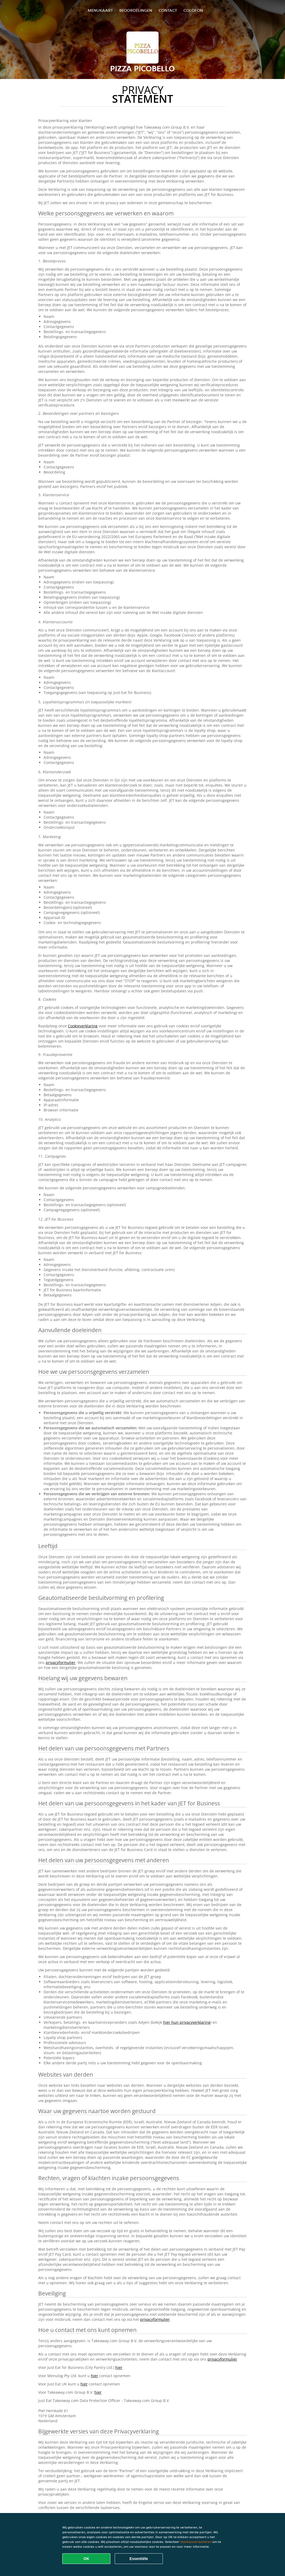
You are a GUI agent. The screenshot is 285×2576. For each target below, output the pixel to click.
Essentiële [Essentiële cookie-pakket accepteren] (138, 2559)
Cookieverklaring (83, 1025)
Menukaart (100, 10)
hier (118, 2367)
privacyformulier (60, 1662)
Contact (168, 10)
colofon (193, 10)
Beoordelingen (135, 10)
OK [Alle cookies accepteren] (86, 2559)
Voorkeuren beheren (195, 2542)
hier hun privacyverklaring (186, 2022)
